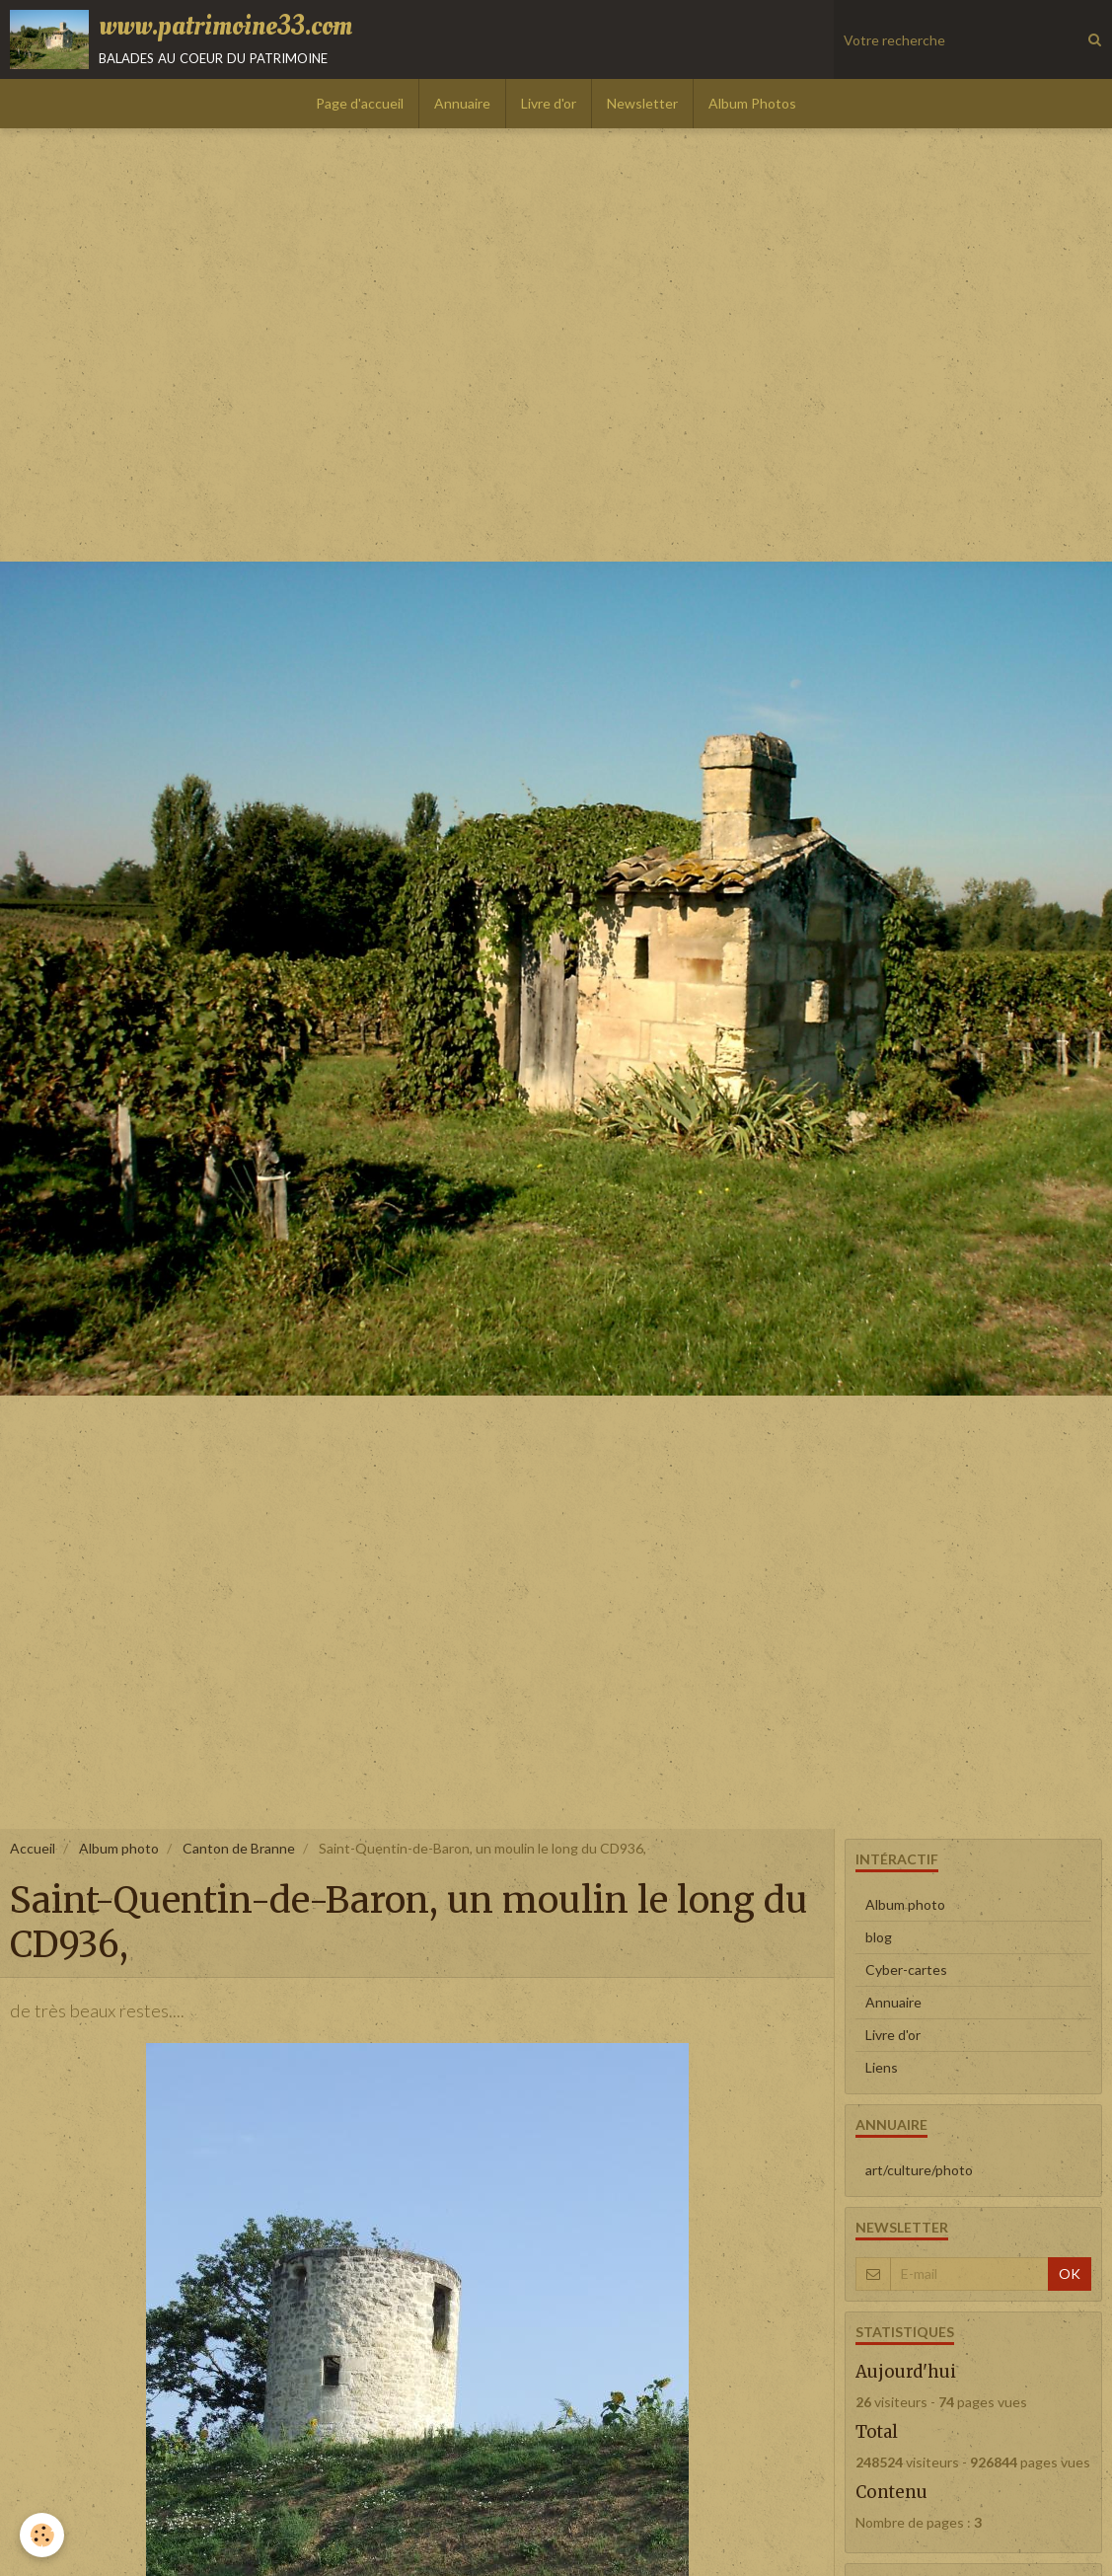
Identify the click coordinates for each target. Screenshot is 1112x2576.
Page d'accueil (360, 103)
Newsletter (642, 103)
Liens (881, 2067)
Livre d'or (548, 103)
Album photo (119, 1848)
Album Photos (752, 103)
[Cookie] (42, 2535)
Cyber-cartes (906, 1969)
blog (878, 1937)
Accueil (32, 1848)
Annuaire (462, 103)
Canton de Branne (239, 1848)
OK (1069, 2273)
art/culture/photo (919, 2169)
